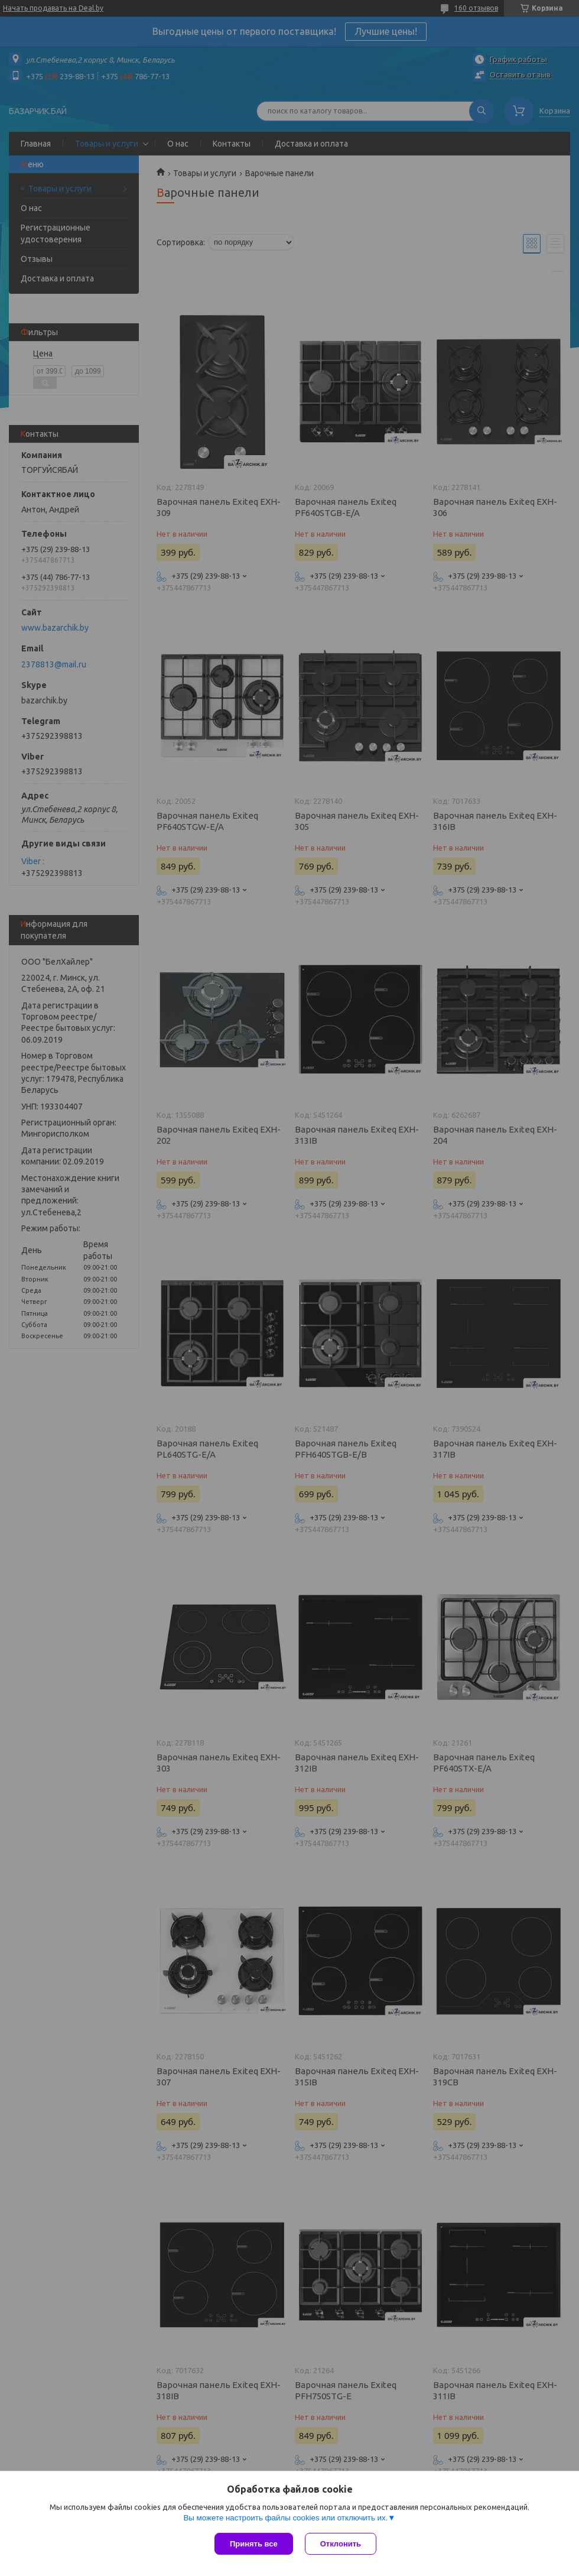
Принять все (254, 2543)
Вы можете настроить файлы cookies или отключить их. (285, 2517)
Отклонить (340, 2543)
